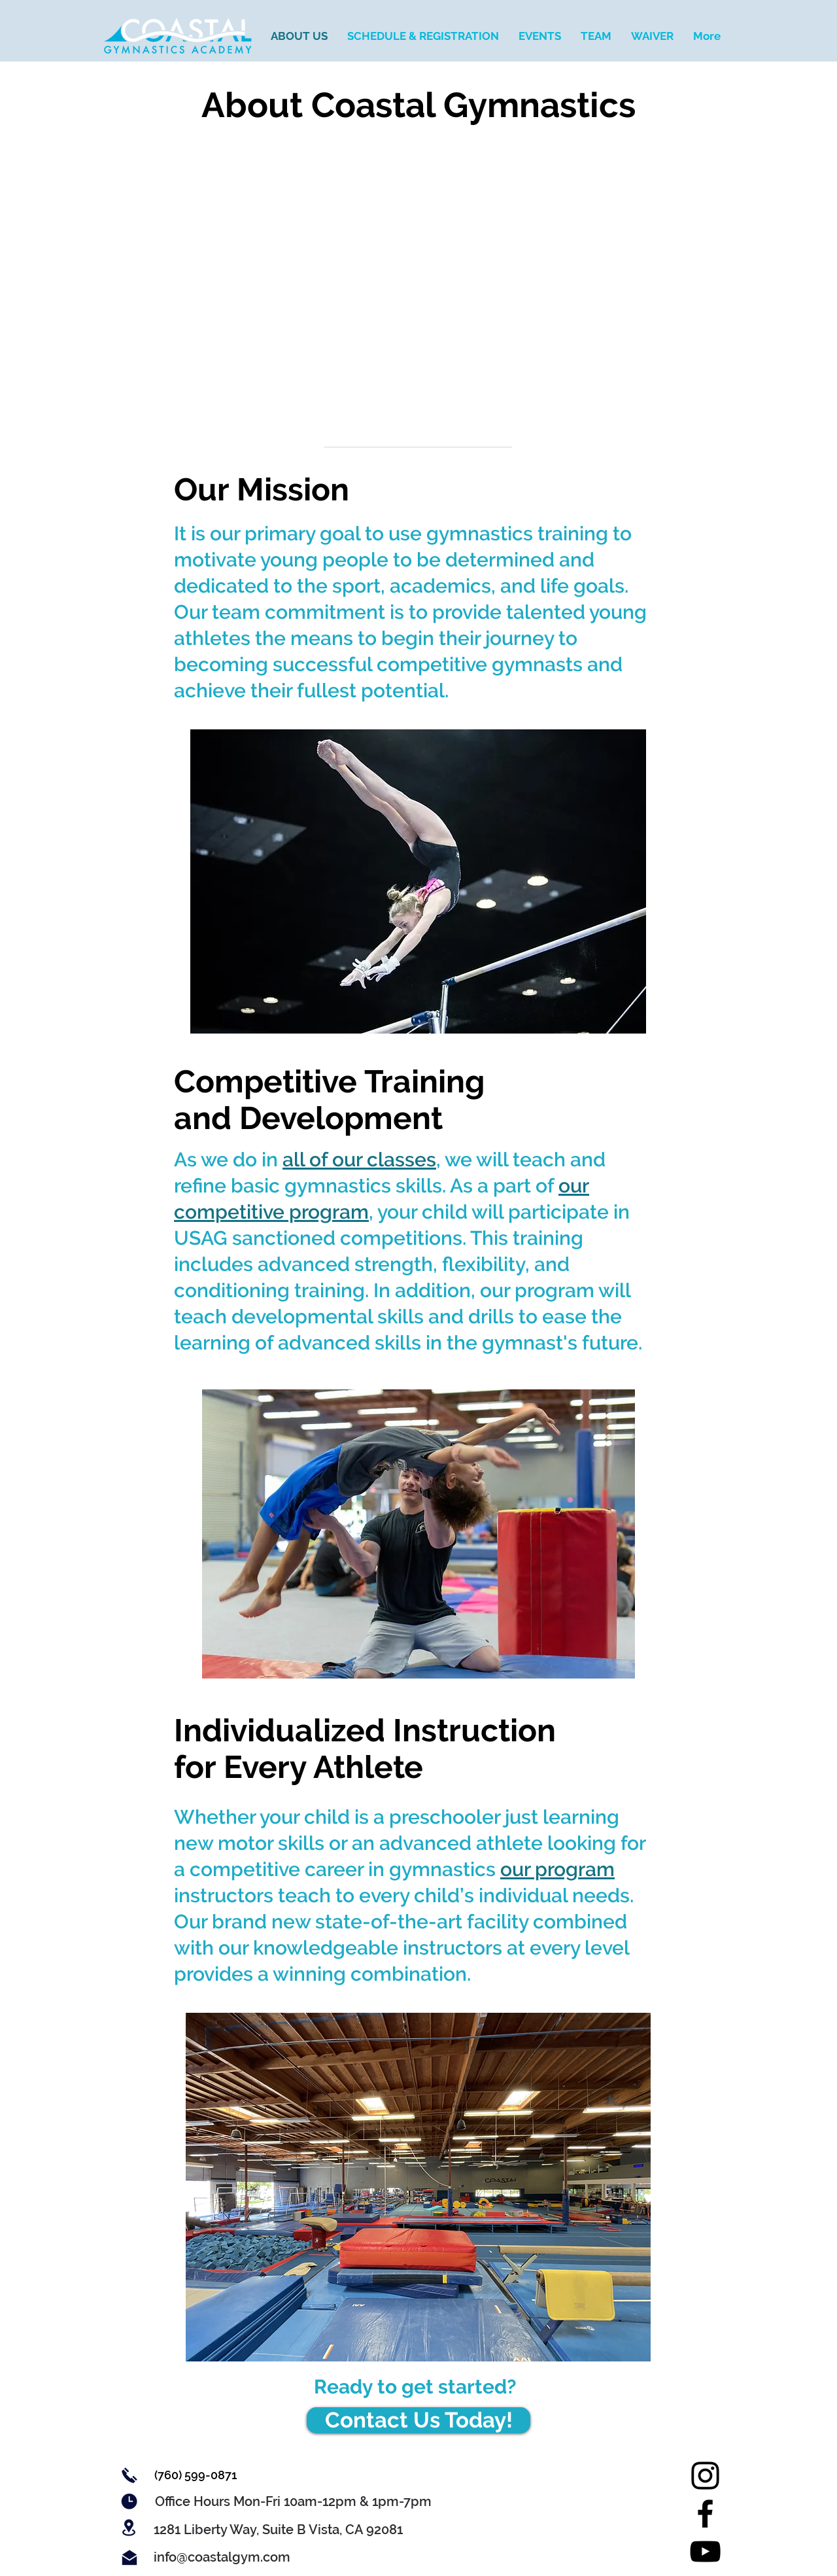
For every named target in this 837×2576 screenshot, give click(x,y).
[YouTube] (705, 2551)
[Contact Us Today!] (418, 2420)
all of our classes (359, 1159)
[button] (293, 2501)
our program (557, 1869)
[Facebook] (705, 2513)
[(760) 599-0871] (195, 2475)
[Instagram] (705, 2475)
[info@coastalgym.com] (222, 2557)
